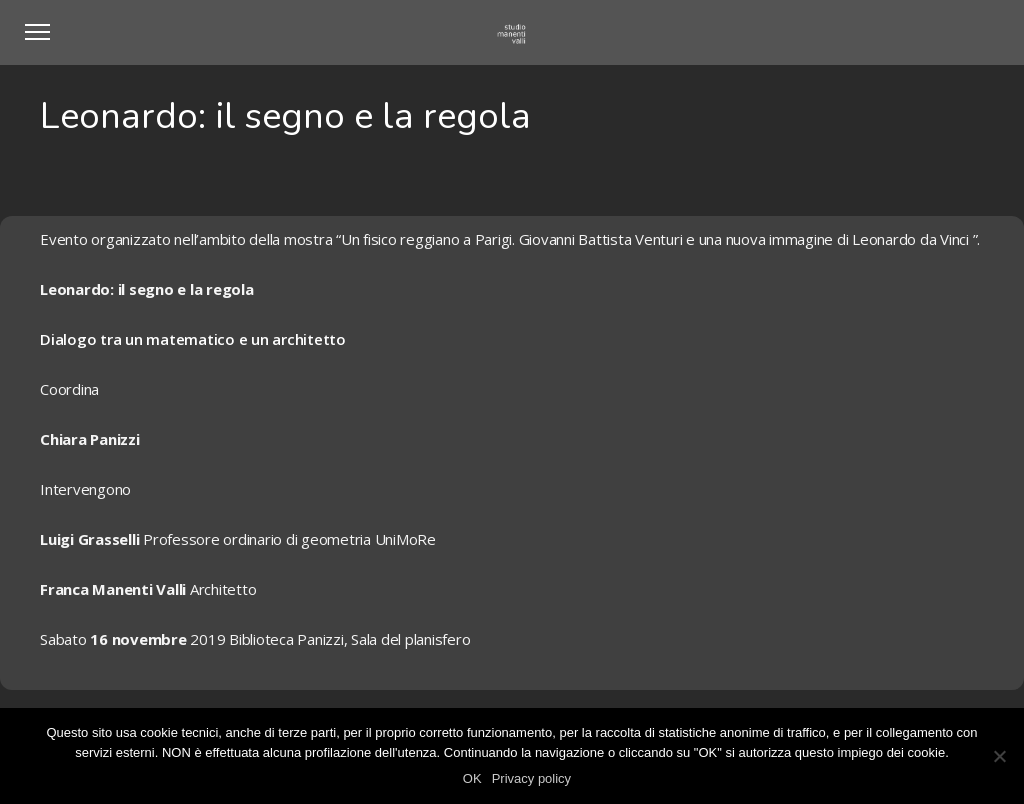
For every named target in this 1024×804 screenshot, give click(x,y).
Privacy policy (531, 778)
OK (472, 778)
